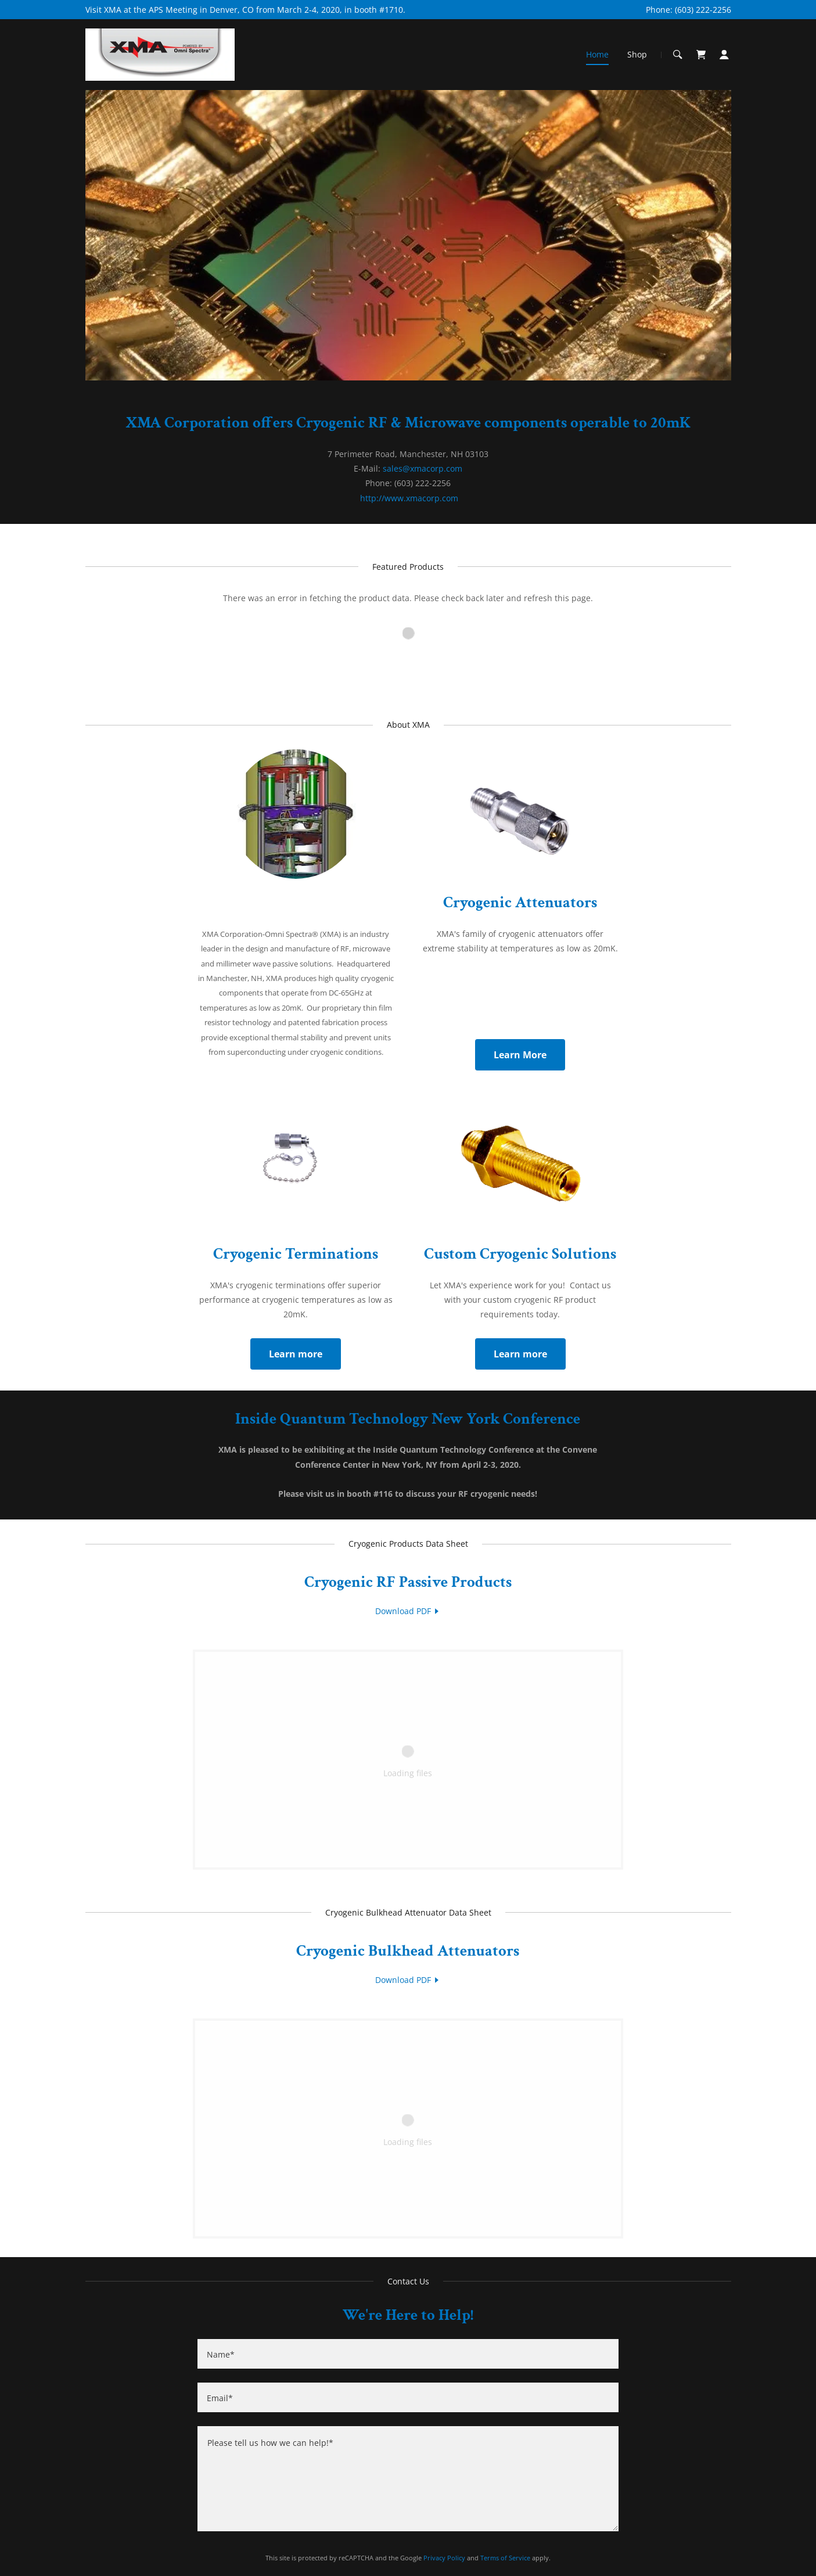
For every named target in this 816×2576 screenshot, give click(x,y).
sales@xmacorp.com (422, 468)
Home (597, 54)
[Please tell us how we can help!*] (408, 2478)
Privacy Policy (444, 2557)
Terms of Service (505, 2557)
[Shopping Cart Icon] (701, 55)
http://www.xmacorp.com (409, 498)
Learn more (295, 1354)
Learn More (520, 1054)
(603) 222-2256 (703, 9)
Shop (637, 54)
